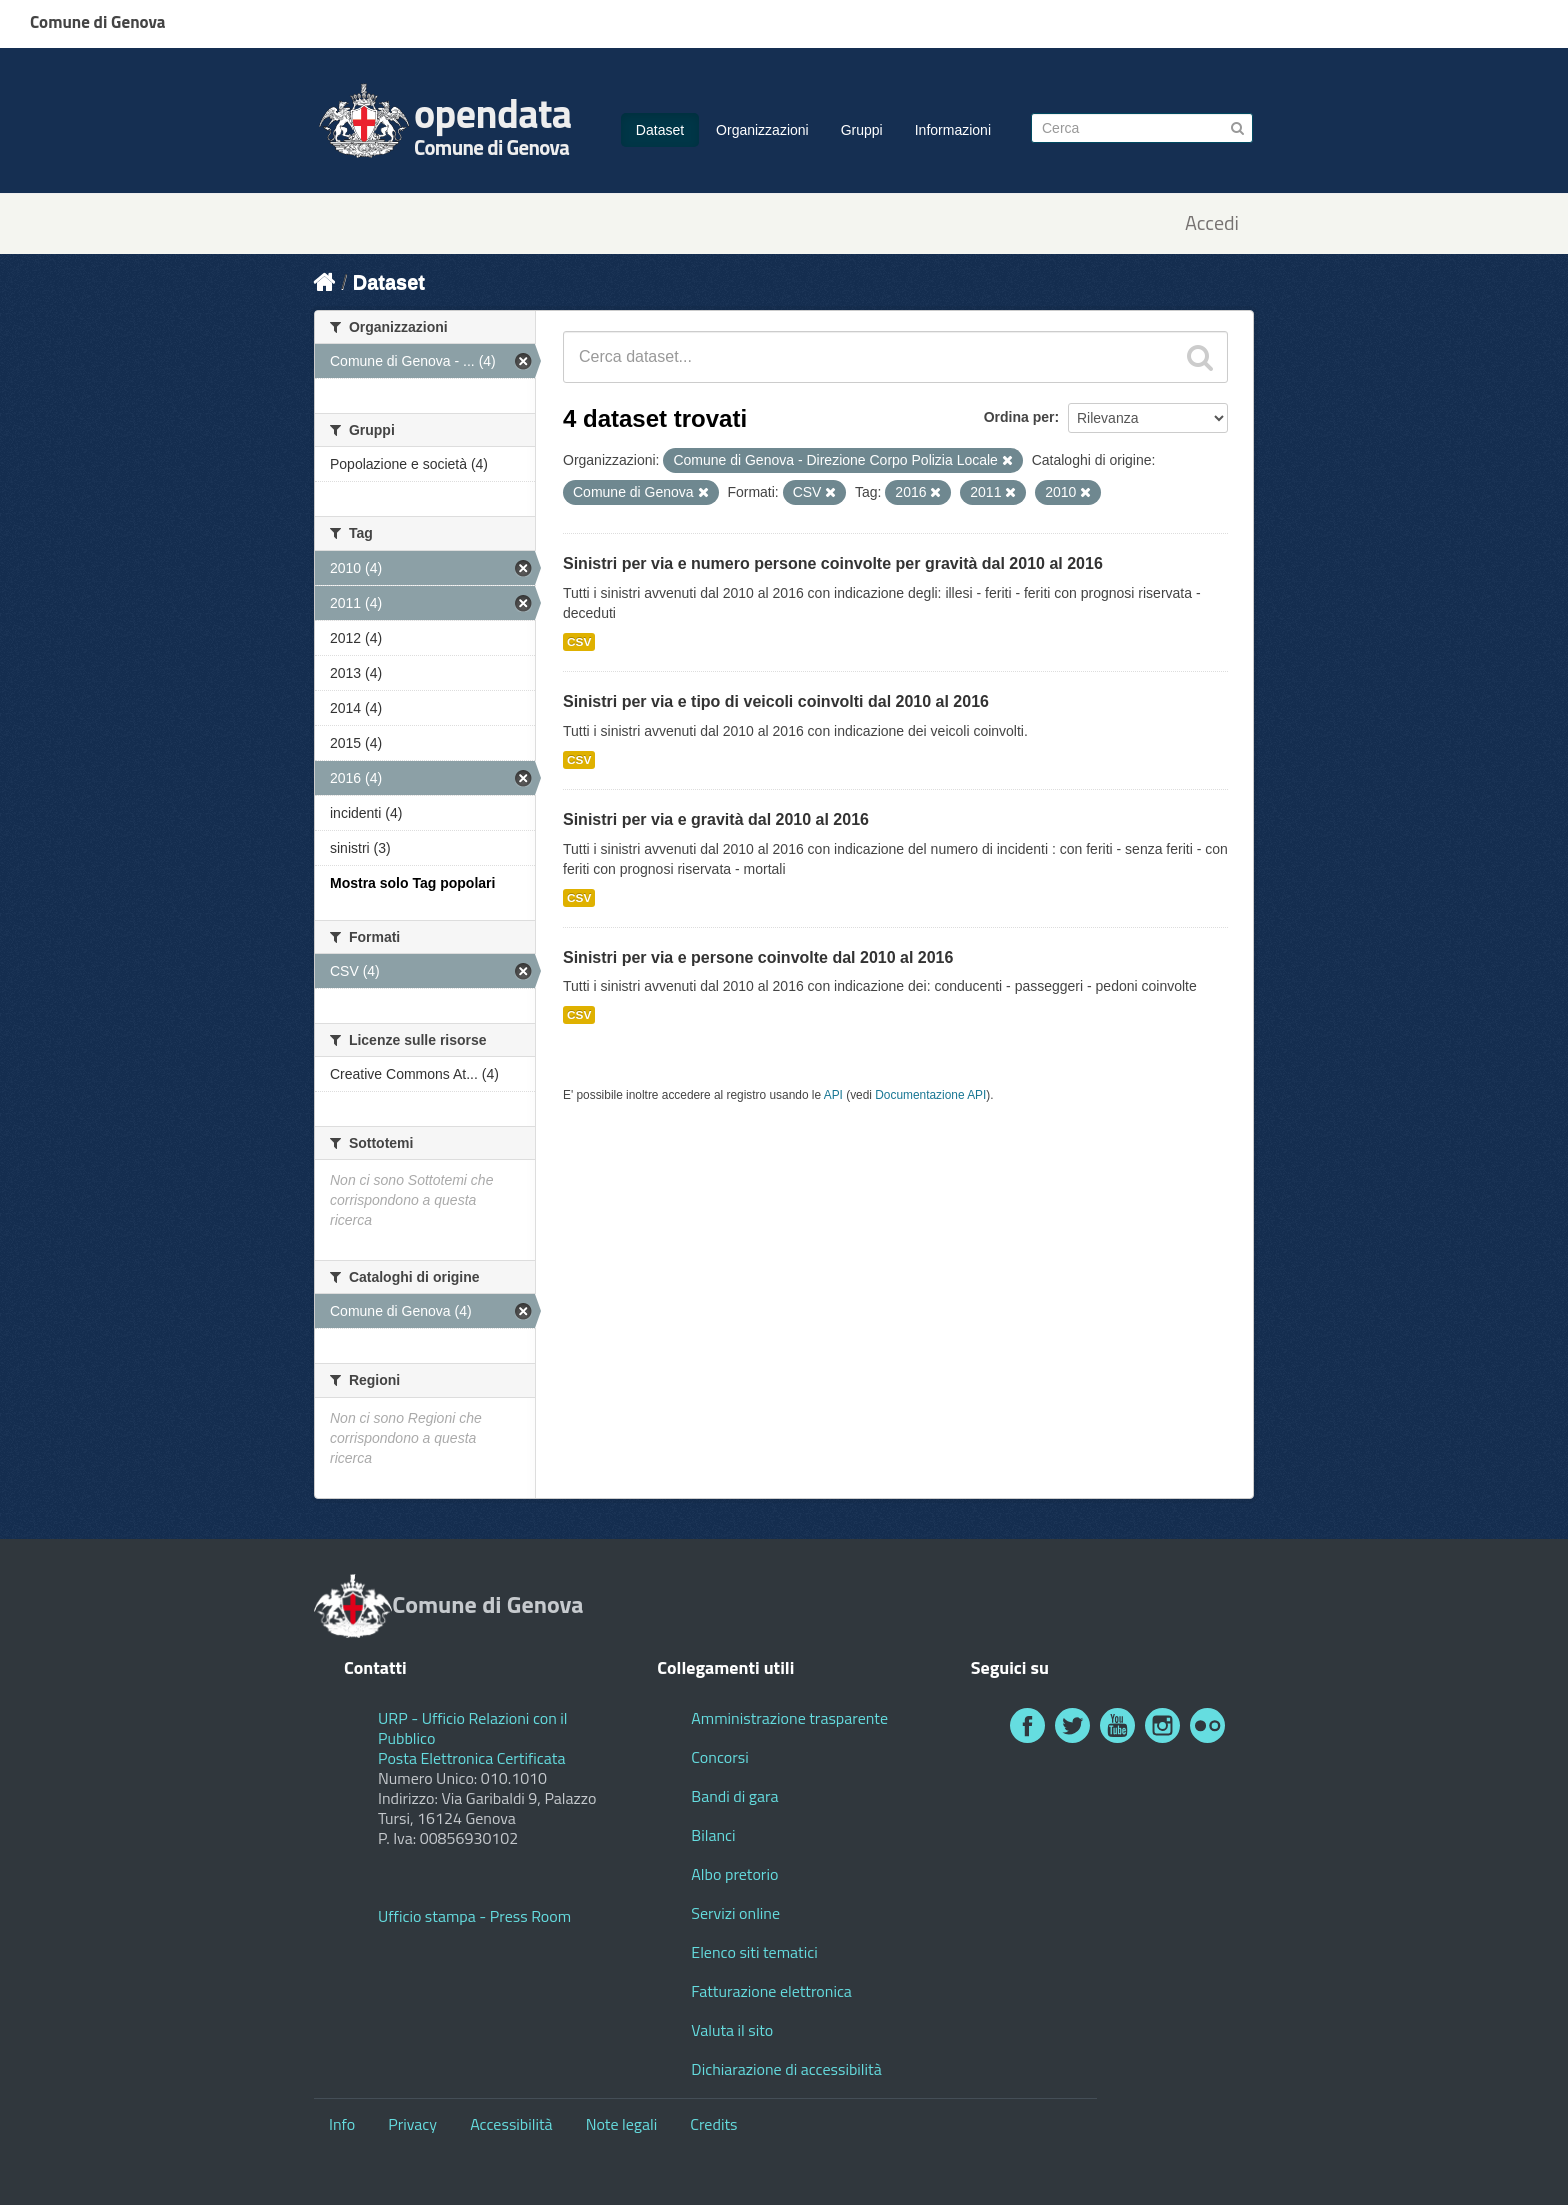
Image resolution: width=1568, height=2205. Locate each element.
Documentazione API (930, 1095)
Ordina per (1019, 417)
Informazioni (953, 130)
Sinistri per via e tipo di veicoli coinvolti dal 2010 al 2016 (776, 701)
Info (342, 2124)
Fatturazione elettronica (771, 1991)
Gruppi (862, 130)
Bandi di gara (734, 1796)
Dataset (660, 130)
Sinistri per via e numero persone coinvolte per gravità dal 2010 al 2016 (833, 563)
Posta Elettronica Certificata (471, 1758)
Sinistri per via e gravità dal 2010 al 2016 (716, 819)
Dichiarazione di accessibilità (786, 2069)
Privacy (412, 2124)
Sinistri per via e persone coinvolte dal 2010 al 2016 (758, 957)
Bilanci (713, 1835)
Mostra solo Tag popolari (412, 883)
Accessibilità (511, 2124)
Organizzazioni (762, 130)
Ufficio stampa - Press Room (474, 1916)
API (833, 1095)
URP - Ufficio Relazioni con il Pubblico (473, 1728)
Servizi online (735, 1913)
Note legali (622, 2124)
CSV (579, 642)
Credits (713, 2124)
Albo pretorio (734, 1874)
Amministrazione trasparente (789, 1718)
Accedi (1212, 223)
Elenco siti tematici (754, 1952)
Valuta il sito (732, 2030)
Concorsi (719, 1757)
